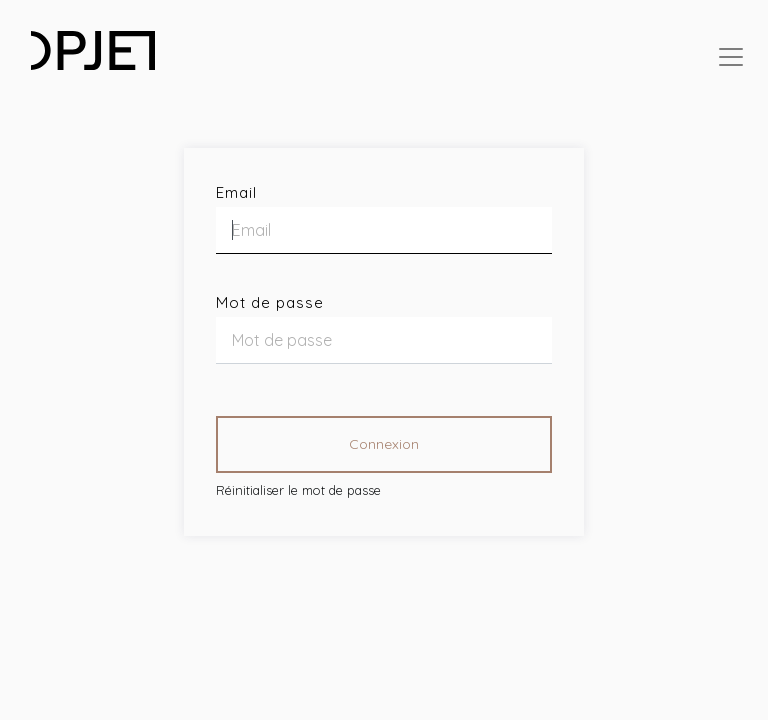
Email (236, 192)
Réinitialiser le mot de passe (298, 490)
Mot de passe (270, 302)
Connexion (384, 444)
